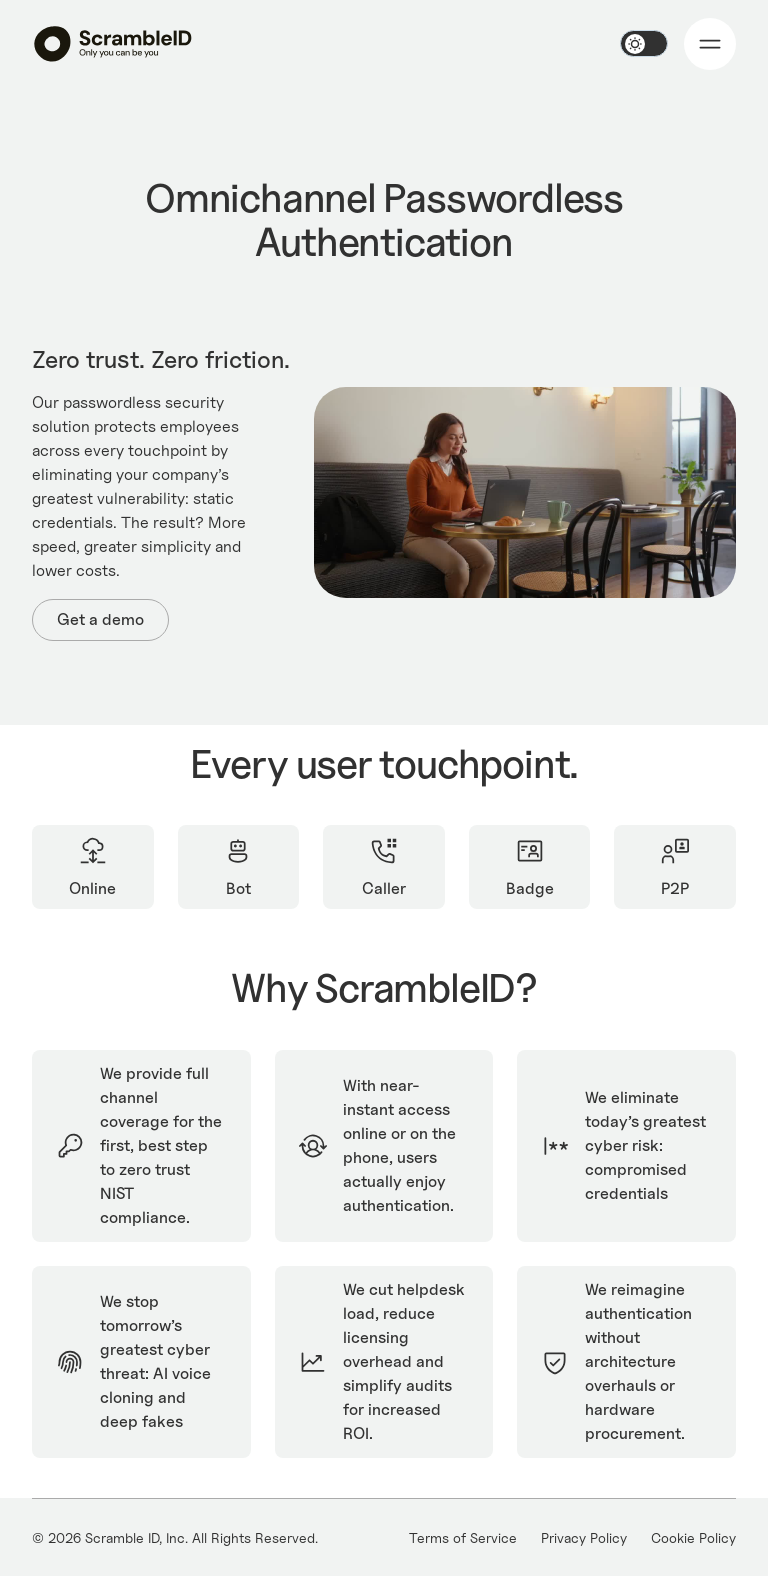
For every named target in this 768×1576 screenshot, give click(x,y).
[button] (710, 44)
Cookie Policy (693, 1537)
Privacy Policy (584, 1537)
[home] (112, 43)
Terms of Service (463, 1537)
